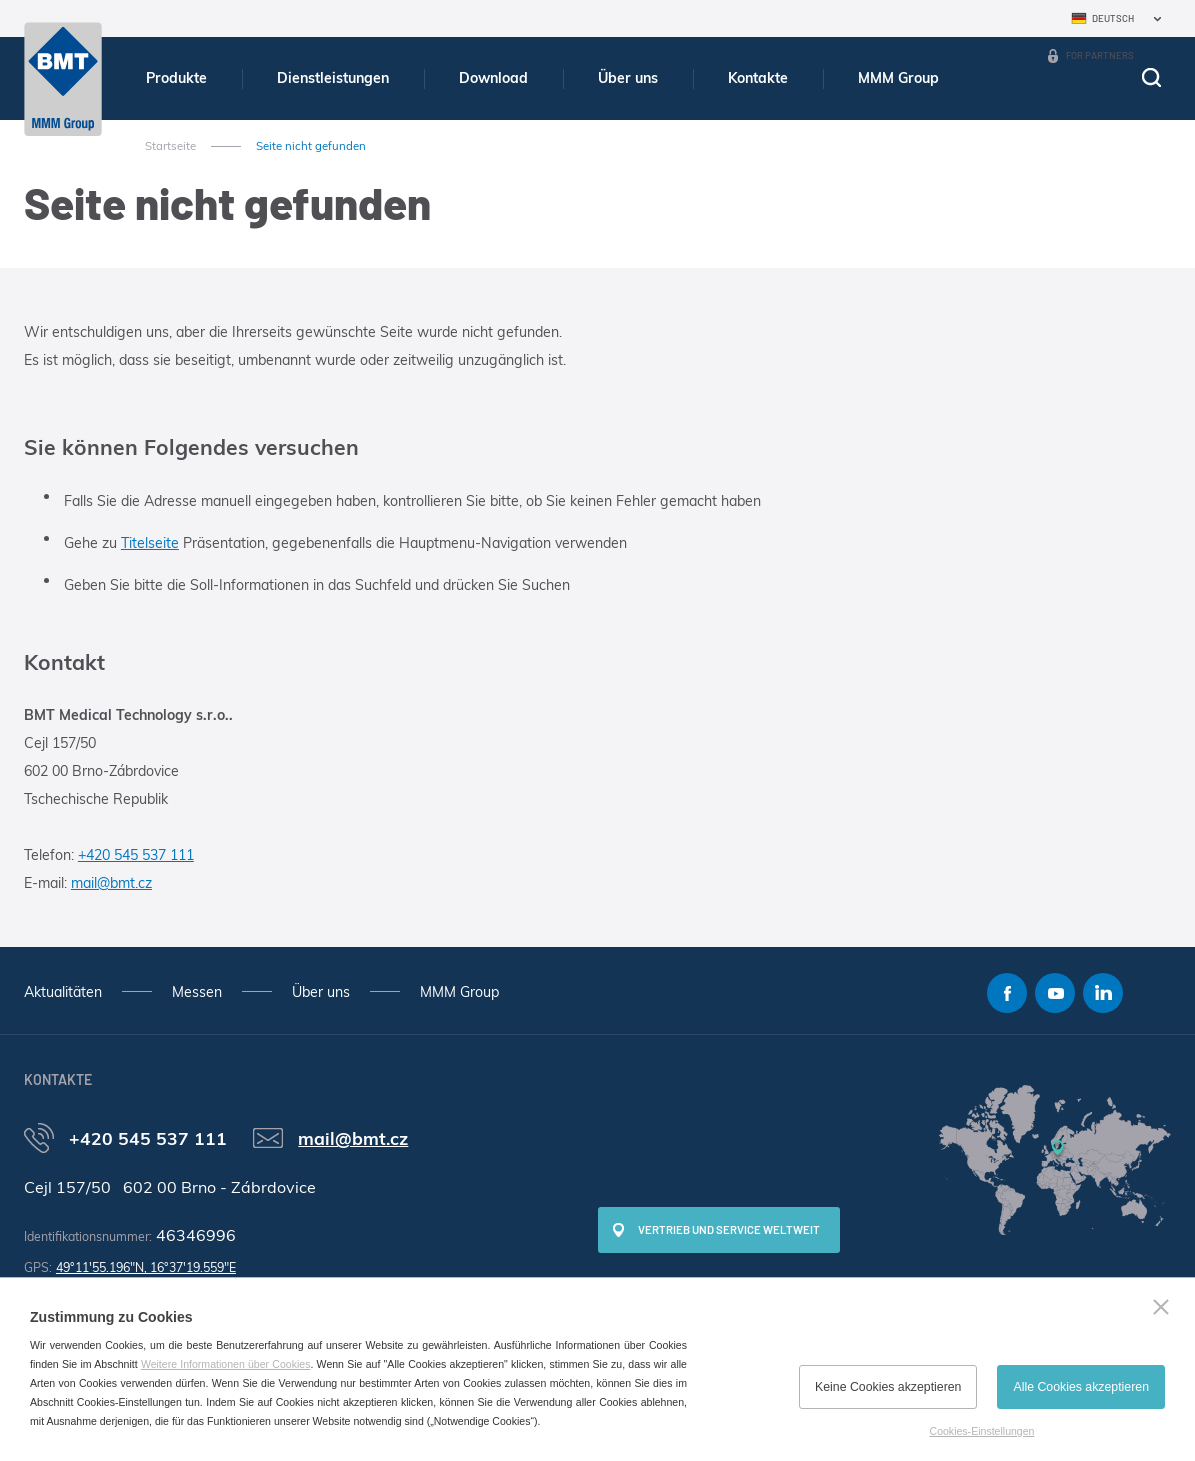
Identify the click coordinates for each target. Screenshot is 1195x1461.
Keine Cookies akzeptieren (888, 1387)
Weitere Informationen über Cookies (226, 1364)
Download (493, 78)
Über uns (628, 78)
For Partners (1100, 55)
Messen (197, 992)
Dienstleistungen (333, 78)
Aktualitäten (63, 992)
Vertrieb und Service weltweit (729, 1229)
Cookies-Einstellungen (982, 1431)
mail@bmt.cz (111, 883)
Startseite (170, 146)
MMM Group (898, 78)
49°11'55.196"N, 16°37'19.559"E (146, 1267)
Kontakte (758, 78)
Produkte (176, 78)
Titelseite (150, 543)
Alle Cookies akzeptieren (1081, 1387)
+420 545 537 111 (136, 855)
